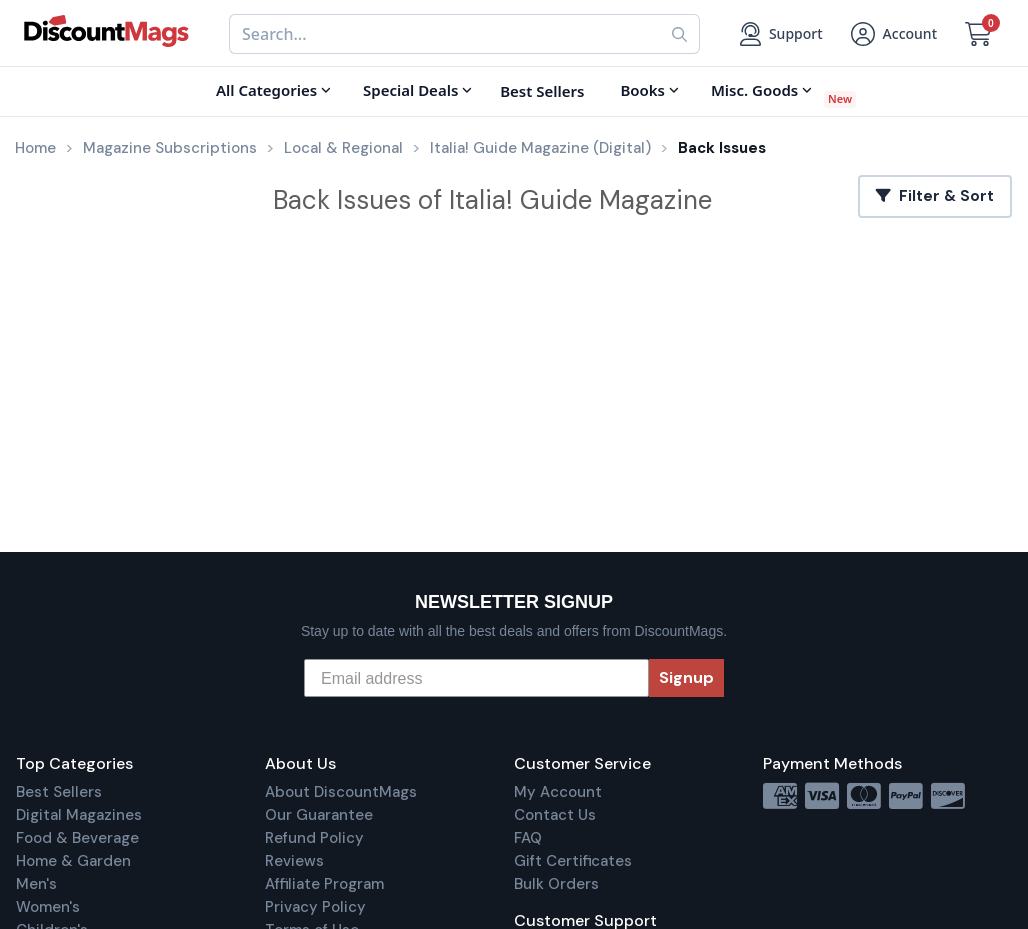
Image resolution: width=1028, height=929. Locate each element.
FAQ (528, 838)
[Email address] (476, 678)
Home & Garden (73, 861)
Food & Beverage (77, 838)
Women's (48, 907)
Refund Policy (314, 838)
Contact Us (555, 815)
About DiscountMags (341, 792)
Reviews (294, 861)
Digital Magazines (79, 815)
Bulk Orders (556, 884)
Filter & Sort (935, 196)
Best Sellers (59, 792)
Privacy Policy (315, 907)
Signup (686, 677)
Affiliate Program (324, 884)
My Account (558, 792)
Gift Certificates (573, 861)
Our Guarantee (319, 815)
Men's (36, 884)
